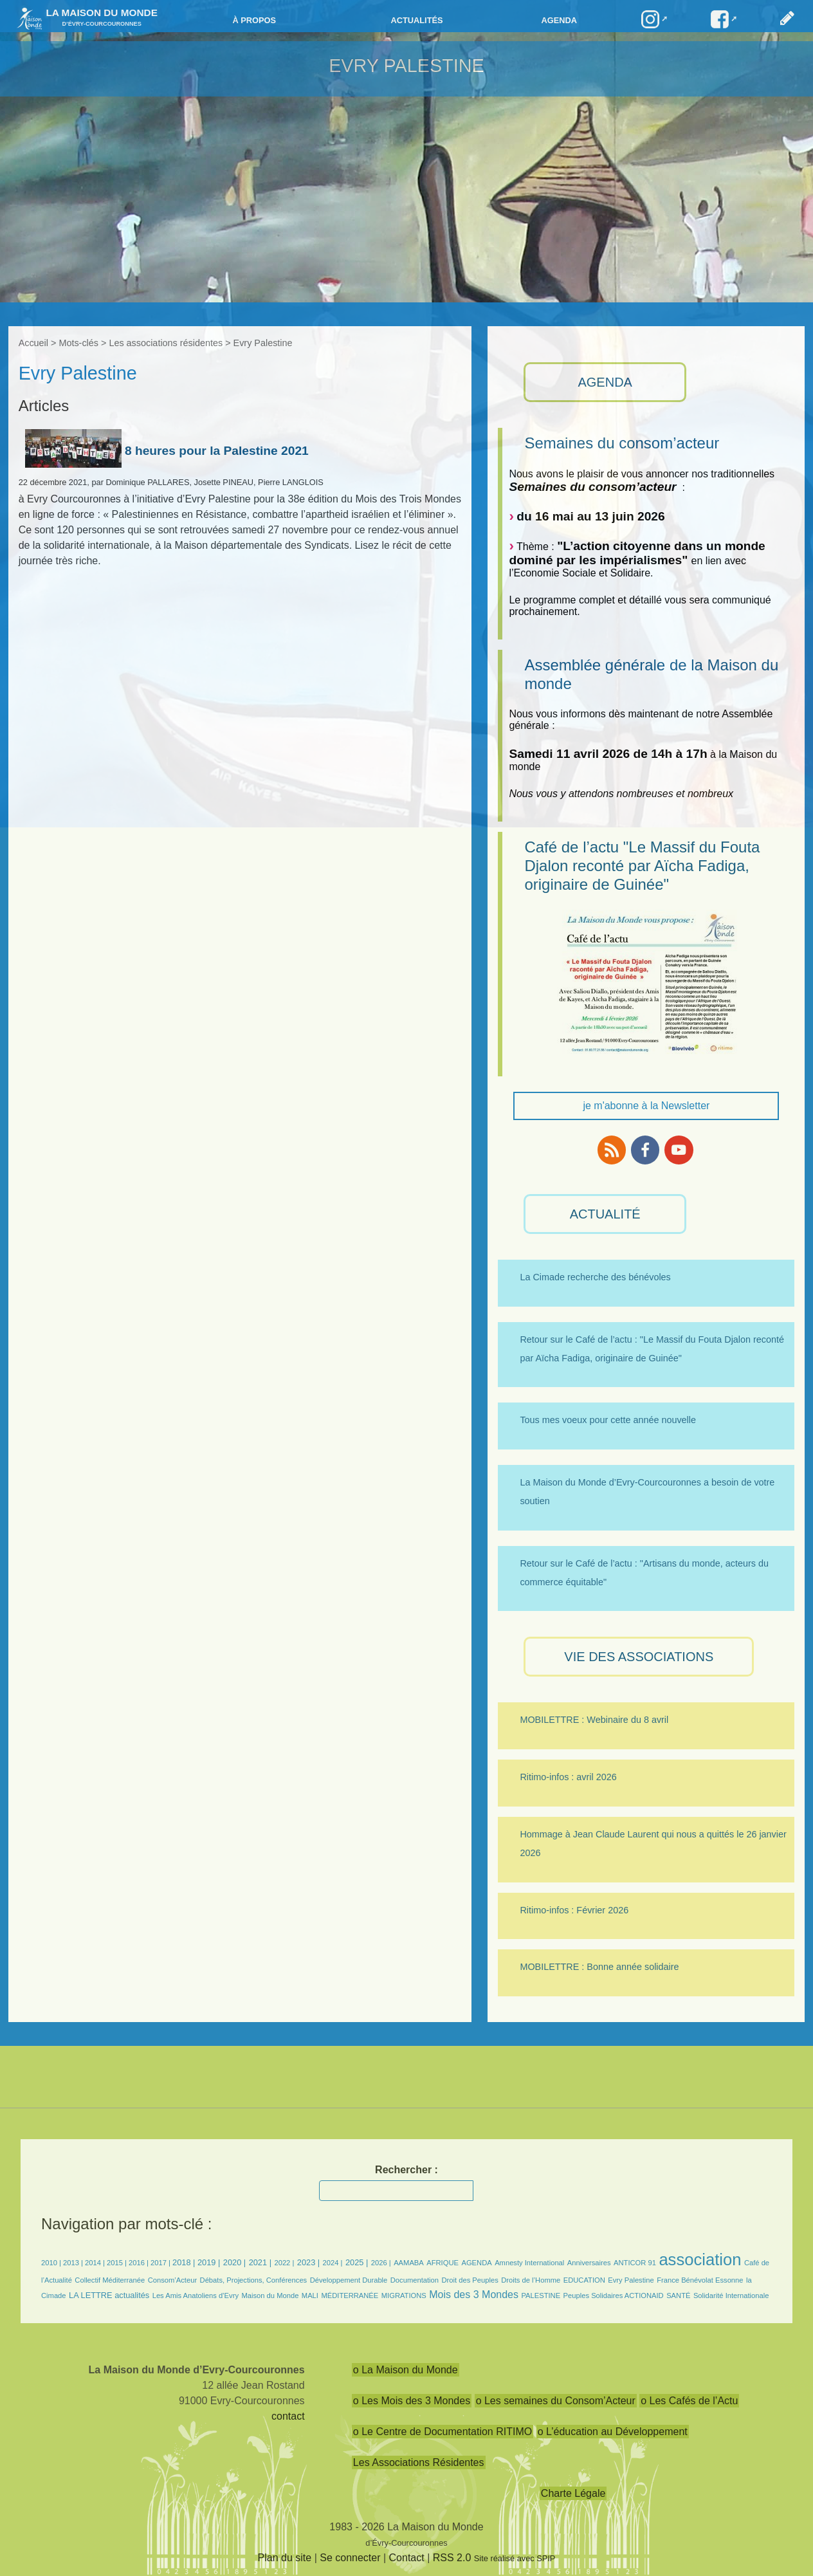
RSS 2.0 (452, 2557)
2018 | (184, 2262)
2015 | (118, 2263)
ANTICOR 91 (635, 2263)
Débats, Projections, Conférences (253, 2280)
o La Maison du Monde (405, 2369)
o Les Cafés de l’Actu (689, 2400)
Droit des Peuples (469, 2280)
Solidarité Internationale (731, 2295)
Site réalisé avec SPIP (515, 2558)
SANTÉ (678, 2295)
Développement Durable (349, 2280)
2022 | (284, 2263)
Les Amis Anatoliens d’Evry (195, 2295)
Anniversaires (589, 2263)
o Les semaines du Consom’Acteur (555, 2400)
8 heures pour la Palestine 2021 (167, 450)
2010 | (52, 2263)
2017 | (161, 2263)
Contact (407, 2557)
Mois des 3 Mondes (473, 2294)
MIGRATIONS (403, 2295)
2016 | (140, 2263)
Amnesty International (529, 2263)
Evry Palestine (631, 2280)
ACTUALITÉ (605, 1214)
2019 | (208, 2262)
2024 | (333, 2263)
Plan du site (285, 2557)
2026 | (381, 2263)
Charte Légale (573, 2493)
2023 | (308, 2262)
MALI (310, 2295)
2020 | (234, 2262)
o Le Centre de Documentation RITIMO (442, 2431)
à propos (254, 20)
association (700, 2259)
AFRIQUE (442, 2263)
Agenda (558, 20)
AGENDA (605, 382)
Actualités (416, 20)
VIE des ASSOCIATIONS (638, 1657)
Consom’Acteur (172, 2280)
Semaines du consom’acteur (621, 443)
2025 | (356, 2262)
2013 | (74, 2263)
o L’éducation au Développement (613, 2431)
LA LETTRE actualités (109, 2295)
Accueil (33, 343)
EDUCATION (584, 2280)
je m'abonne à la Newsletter (646, 1105)
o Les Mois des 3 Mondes (411, 2400)
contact (288, 2416)
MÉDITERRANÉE (349, 2295)
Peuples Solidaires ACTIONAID (613, 2295)
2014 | (96, 2263)
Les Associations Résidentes (418, 2462)
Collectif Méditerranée (110, 2280)
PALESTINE (540, 2295)
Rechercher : (406, 2169)
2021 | (260, 2262)
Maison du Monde (269, 2295)
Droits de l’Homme (530, 2280)
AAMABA (409, 2263)
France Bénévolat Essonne (700, 2280)
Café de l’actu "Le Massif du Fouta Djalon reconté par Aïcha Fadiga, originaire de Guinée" (642, 865)
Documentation (414, 2280)
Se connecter (350, 2557)
